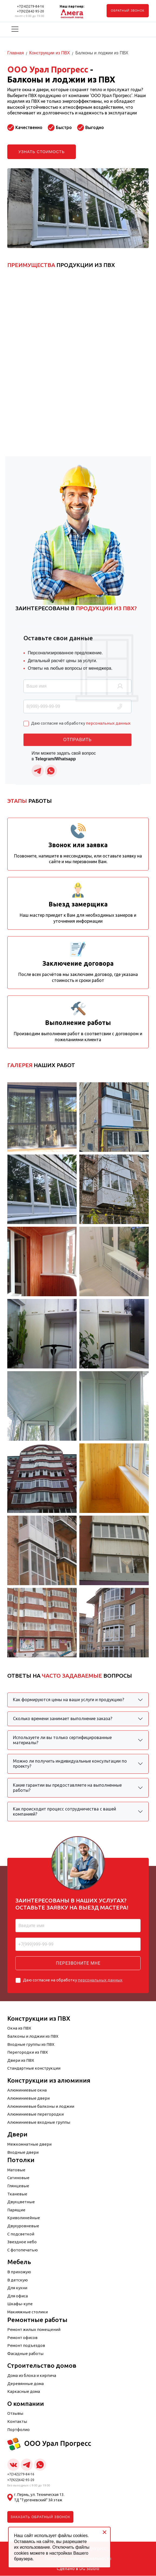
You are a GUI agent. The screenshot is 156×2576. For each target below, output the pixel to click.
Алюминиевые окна (27, 2090)
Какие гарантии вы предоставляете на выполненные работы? (67, 1788)
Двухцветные (21, 2202)
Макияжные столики (27, 2312)
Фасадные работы (25, 2353)
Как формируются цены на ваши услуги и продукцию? (68, 1699)
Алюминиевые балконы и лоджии (40, 2106)
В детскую (17, 2280)
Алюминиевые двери (28, 2098)
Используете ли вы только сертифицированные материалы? (62, 1740)
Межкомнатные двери (29, 2144)
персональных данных (100, 1980)
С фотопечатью (22, 2250)
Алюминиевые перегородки (35, 2114)
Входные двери (23, 2152)
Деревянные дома (25, 2383)
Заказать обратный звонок (40, 2517)
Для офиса (17, 2296)
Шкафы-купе (20, 2304)
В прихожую (19, 2272)
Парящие (16, 2210)
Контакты (17, 2421)
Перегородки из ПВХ (27, 2052)
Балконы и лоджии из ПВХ (32, 2036)
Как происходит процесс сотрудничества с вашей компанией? (64, 1811)
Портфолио (18, 2429)
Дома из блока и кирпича (31, 2375)
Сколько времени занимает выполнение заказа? (62, 1718)
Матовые (16, 2170)
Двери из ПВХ (20, 2060)
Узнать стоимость (41, 151)
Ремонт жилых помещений (33, 2329)
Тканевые (17, 2194)
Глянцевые (18, 2186)
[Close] (104, 2532)
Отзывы (15, 2413)
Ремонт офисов (22, 2337)
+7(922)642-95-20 (30, 11)
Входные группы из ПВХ (30, 2044)
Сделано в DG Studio (78, 2568)
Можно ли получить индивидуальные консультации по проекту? (70, 1764)
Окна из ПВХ (19, 2028)
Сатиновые (18, 2178)
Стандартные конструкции (33, 2068)
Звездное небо (22, 2242)
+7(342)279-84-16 (30, 6)
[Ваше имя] (78, 1925)
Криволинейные (23, 2218)
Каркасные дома (23, 2391)
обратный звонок (127, 10)
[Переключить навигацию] (14, 29)
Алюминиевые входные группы (38, 2122)
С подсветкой (20, 2234)
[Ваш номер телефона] (78, 1944)
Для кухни (17, 2288)
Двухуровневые (23, 2226)
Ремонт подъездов (26, 2345)
